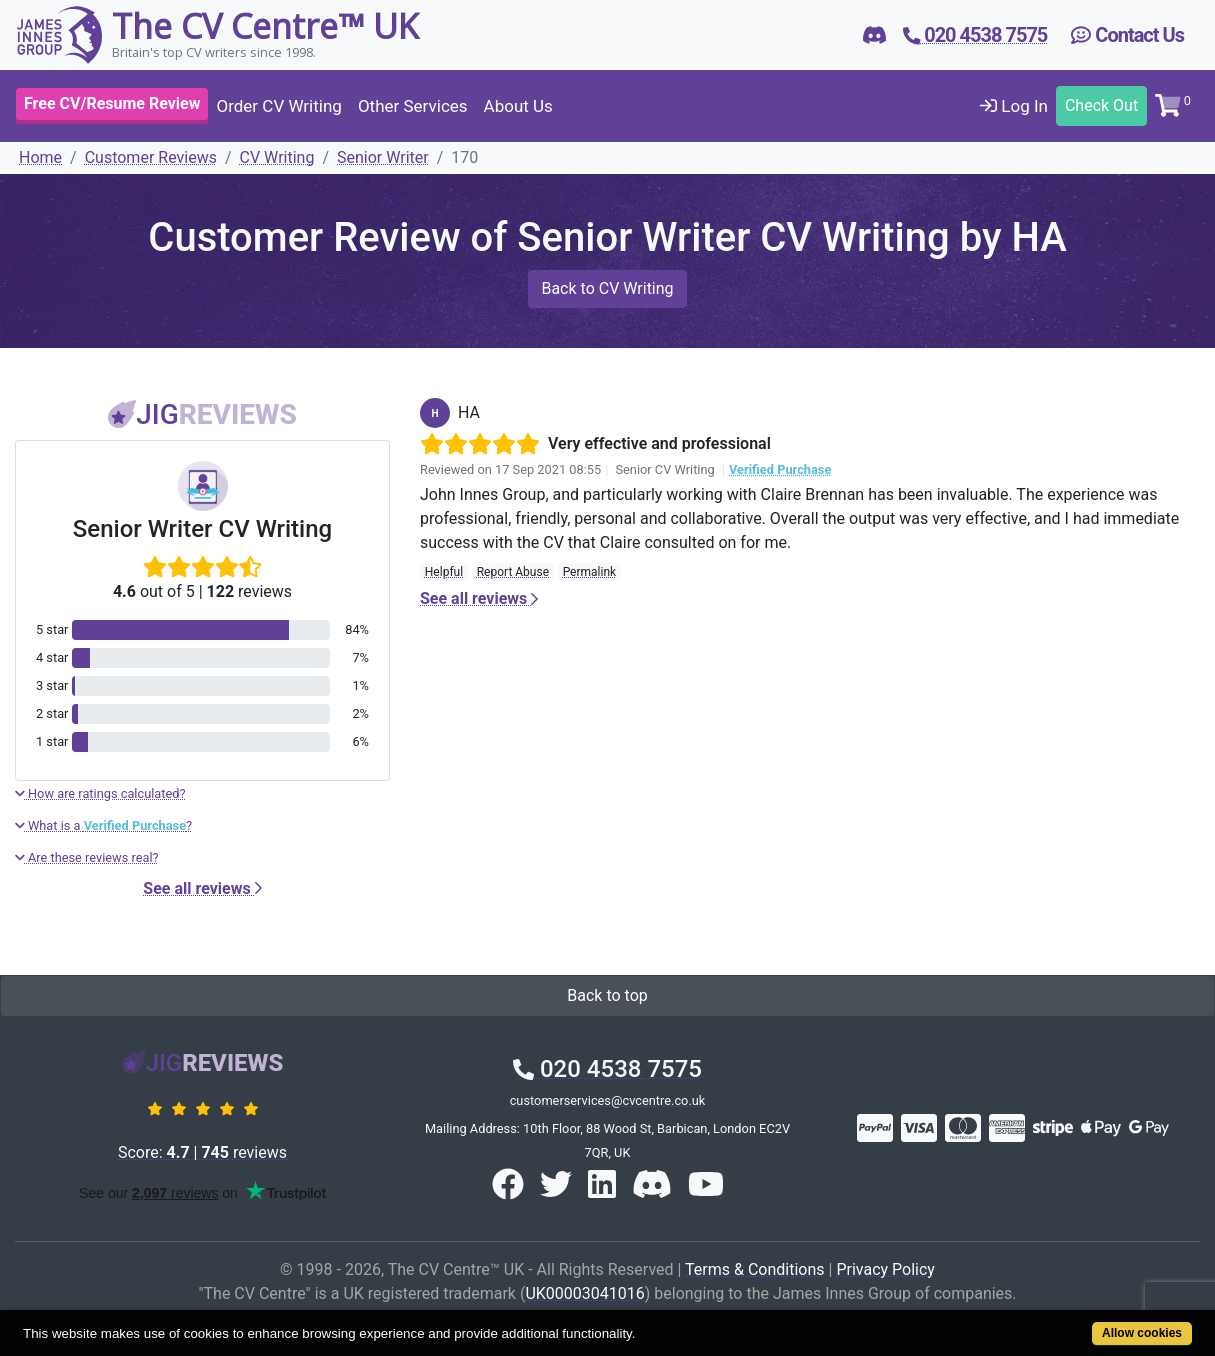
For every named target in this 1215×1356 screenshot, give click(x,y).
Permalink (590, 572)
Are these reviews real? (87, 857)
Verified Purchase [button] (780, 469)
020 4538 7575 (607, 1069)
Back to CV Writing (607, 288)
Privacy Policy (885, 1269)
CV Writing (277, 157)
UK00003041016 (584, 1293)
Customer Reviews (151, 157)
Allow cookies (1142, 1333)
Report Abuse (513, 572)
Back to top (607, 995)
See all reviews (202, 888)
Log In (1014, 106)
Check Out (1101, 105)
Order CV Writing (278, 106)
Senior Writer (383, 157)
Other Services (413, 106)
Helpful (444, 572)
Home (40, 157)
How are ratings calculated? (100, 793)
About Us (518, 106)
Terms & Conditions (755, 1269)
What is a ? (103, 825)
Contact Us (1127, 35)
